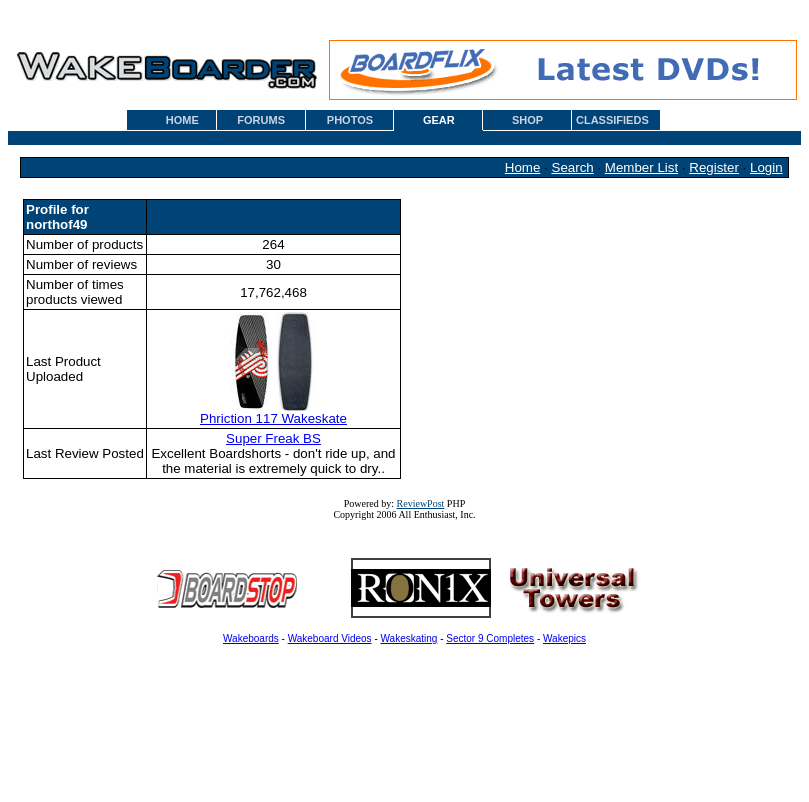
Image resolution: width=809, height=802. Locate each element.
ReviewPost (421, 503)
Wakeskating (409, 638)
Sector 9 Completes (490, 638)
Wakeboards (251, 638)
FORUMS (261, 120)
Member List (641, 167)
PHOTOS (350, 120)
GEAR (439, 120)
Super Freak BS (273, 438)
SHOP (527, 120)
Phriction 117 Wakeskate (273, 412)
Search (573, 167)
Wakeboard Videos (330, 638)
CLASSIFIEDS (612, 120)
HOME (182, 120)
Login (766, 167)
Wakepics (564, 638)
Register (714, 167)
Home (523, 167)
